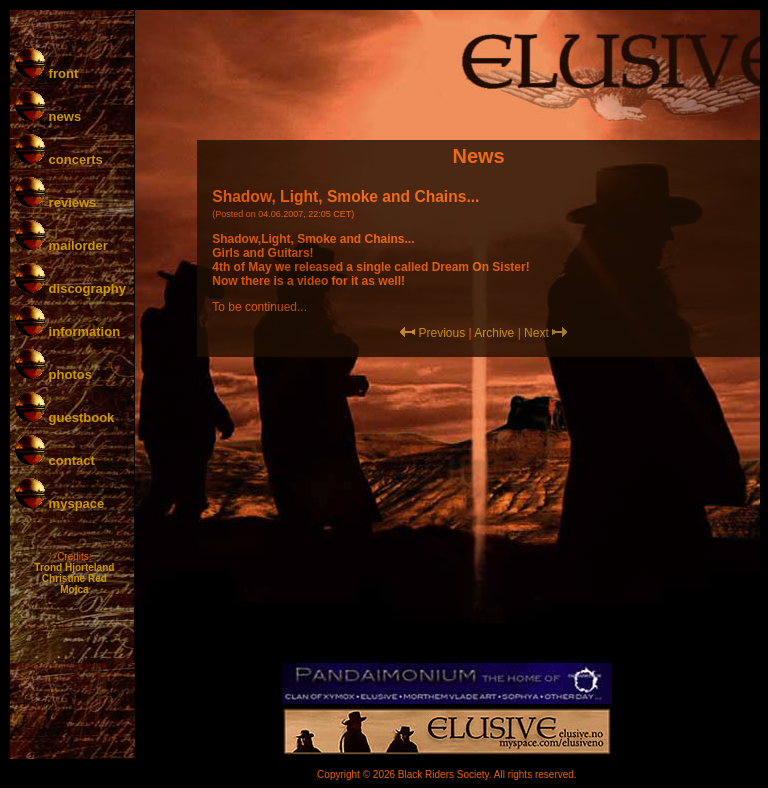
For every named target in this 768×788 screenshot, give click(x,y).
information (67, 331)
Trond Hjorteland (74, 567)
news (48, 116)
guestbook (64, 417)
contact (55, 460)
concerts (59, 159)
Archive (494, 333)
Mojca (74, 589)
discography (70, 288)
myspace (59, 503)
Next (536, 333)
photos (53, 374)
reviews (55, 202)
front (46, 73)
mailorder (61, 245)
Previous (441, 333)
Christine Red (74, 578)
